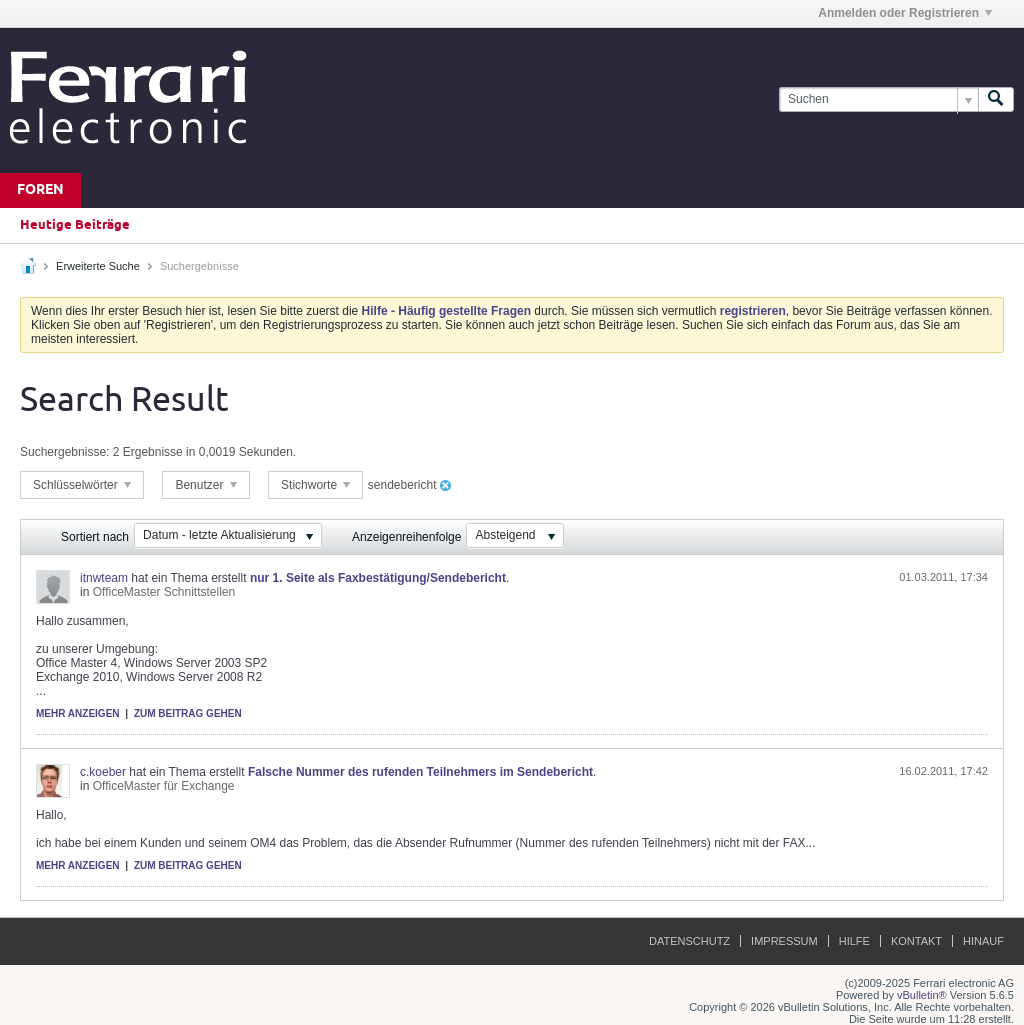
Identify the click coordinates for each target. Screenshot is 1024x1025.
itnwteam (104, 578)
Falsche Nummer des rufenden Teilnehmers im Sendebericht (420, 772)
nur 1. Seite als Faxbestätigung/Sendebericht (378, 578)
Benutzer (205, 485)
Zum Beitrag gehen (188, 713)
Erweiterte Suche (98, 266)
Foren (40, 190)
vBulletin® (922, 995)
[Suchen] (878, 99)
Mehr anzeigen (78, 713)
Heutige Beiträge (75, 225)
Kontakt (916, 941)
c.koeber (103, 772)
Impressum (784, 941)
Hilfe (854, 941)
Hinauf (983, 941)
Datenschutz (689, 941)
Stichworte (315, 485)
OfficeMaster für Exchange (164, 786)
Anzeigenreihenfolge (406, 537)
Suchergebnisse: (64, 452)
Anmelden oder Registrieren (905, 13)
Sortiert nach (95, 537)
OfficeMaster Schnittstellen (164, 592)
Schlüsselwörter (82, 485)
